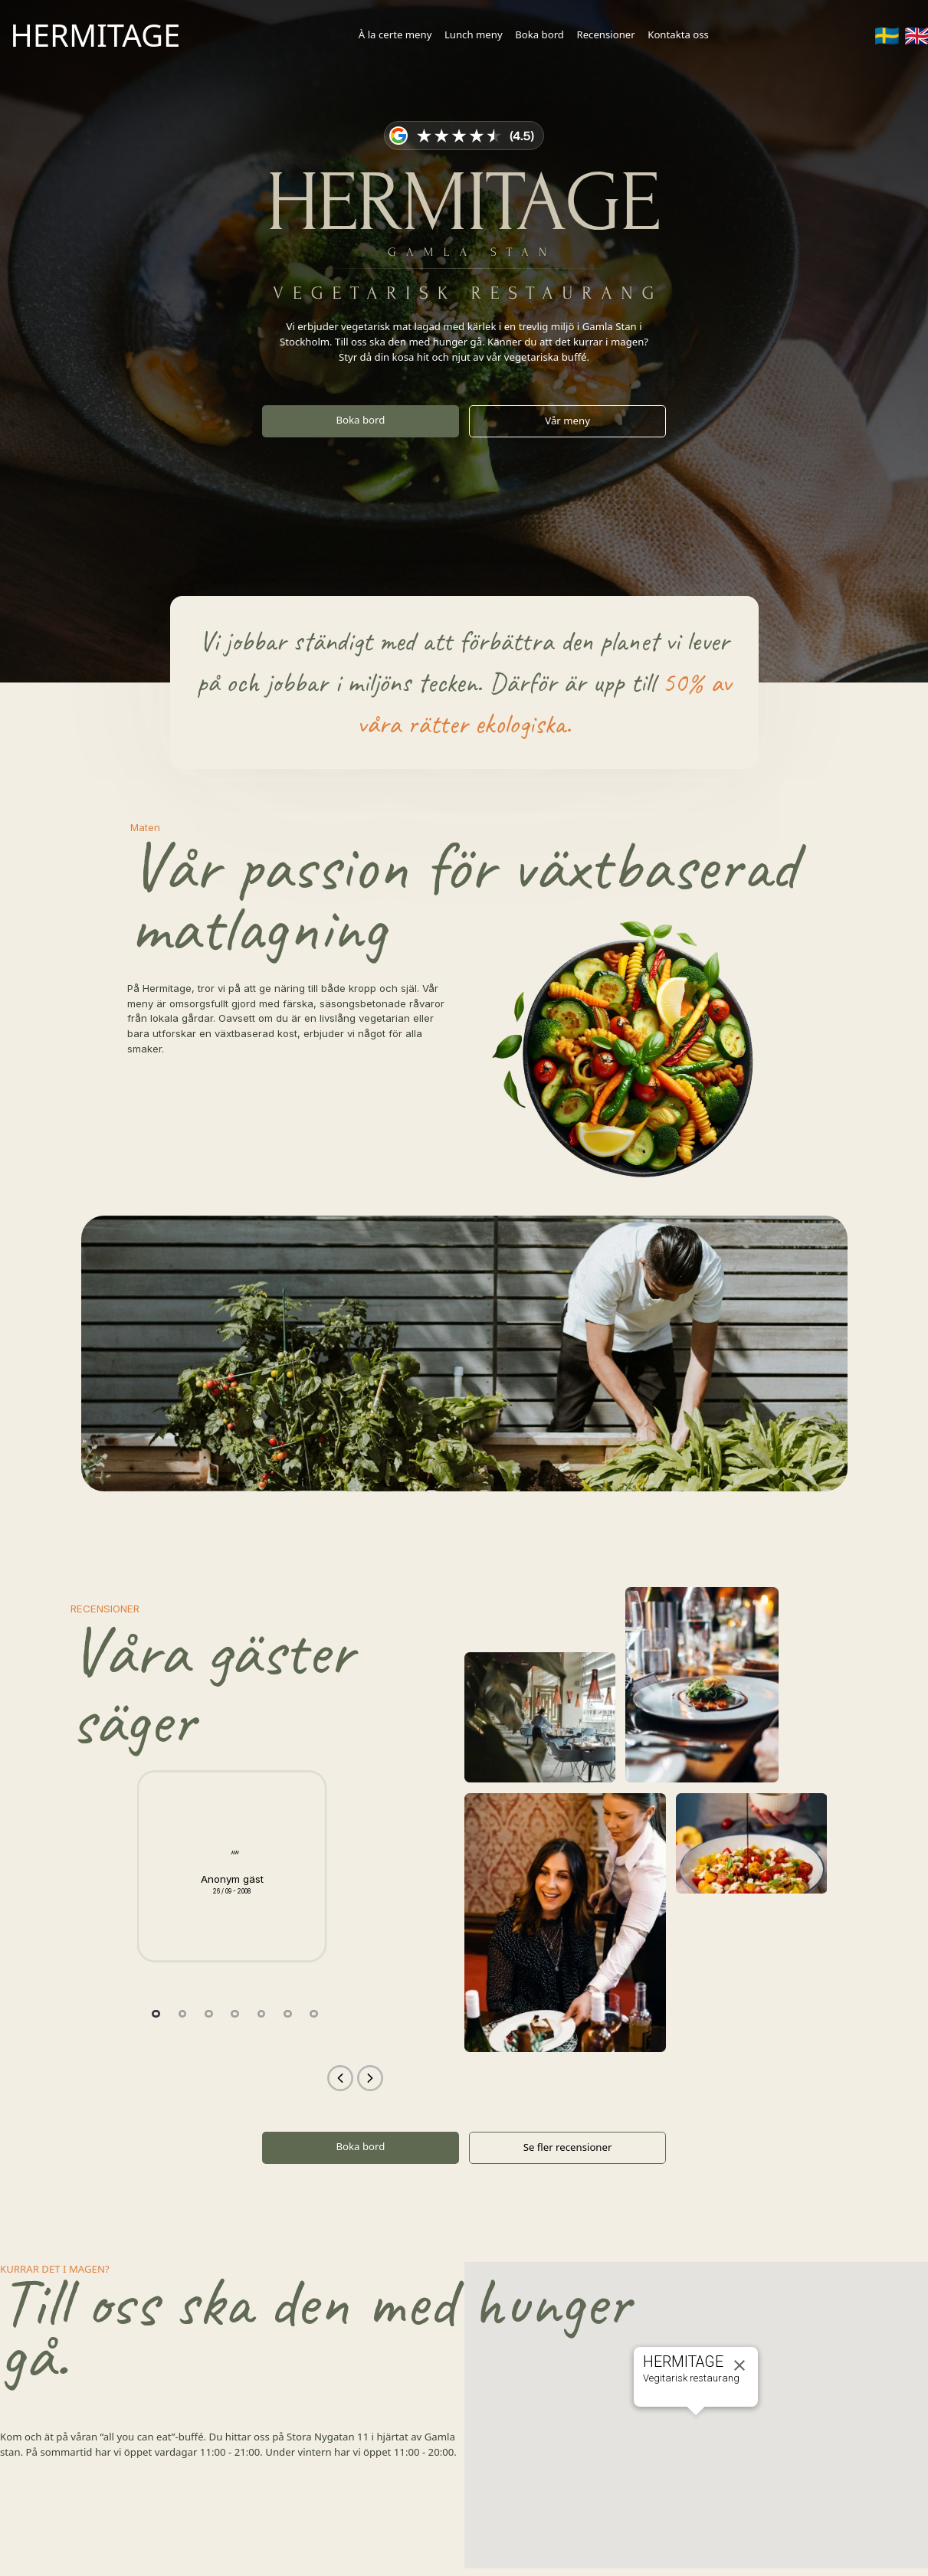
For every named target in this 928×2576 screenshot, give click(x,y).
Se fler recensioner (567, 2147)
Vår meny (567, 420)
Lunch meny (473, 34)
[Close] (739, 2365)
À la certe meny (395, 34)
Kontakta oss (678, 34)
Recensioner (605, 34)
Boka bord (539, 34)
